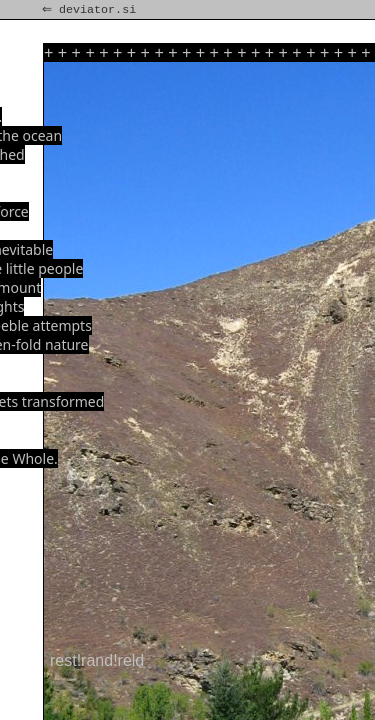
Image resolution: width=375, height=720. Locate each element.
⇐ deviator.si (91, 10)
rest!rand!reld (97, 660)
